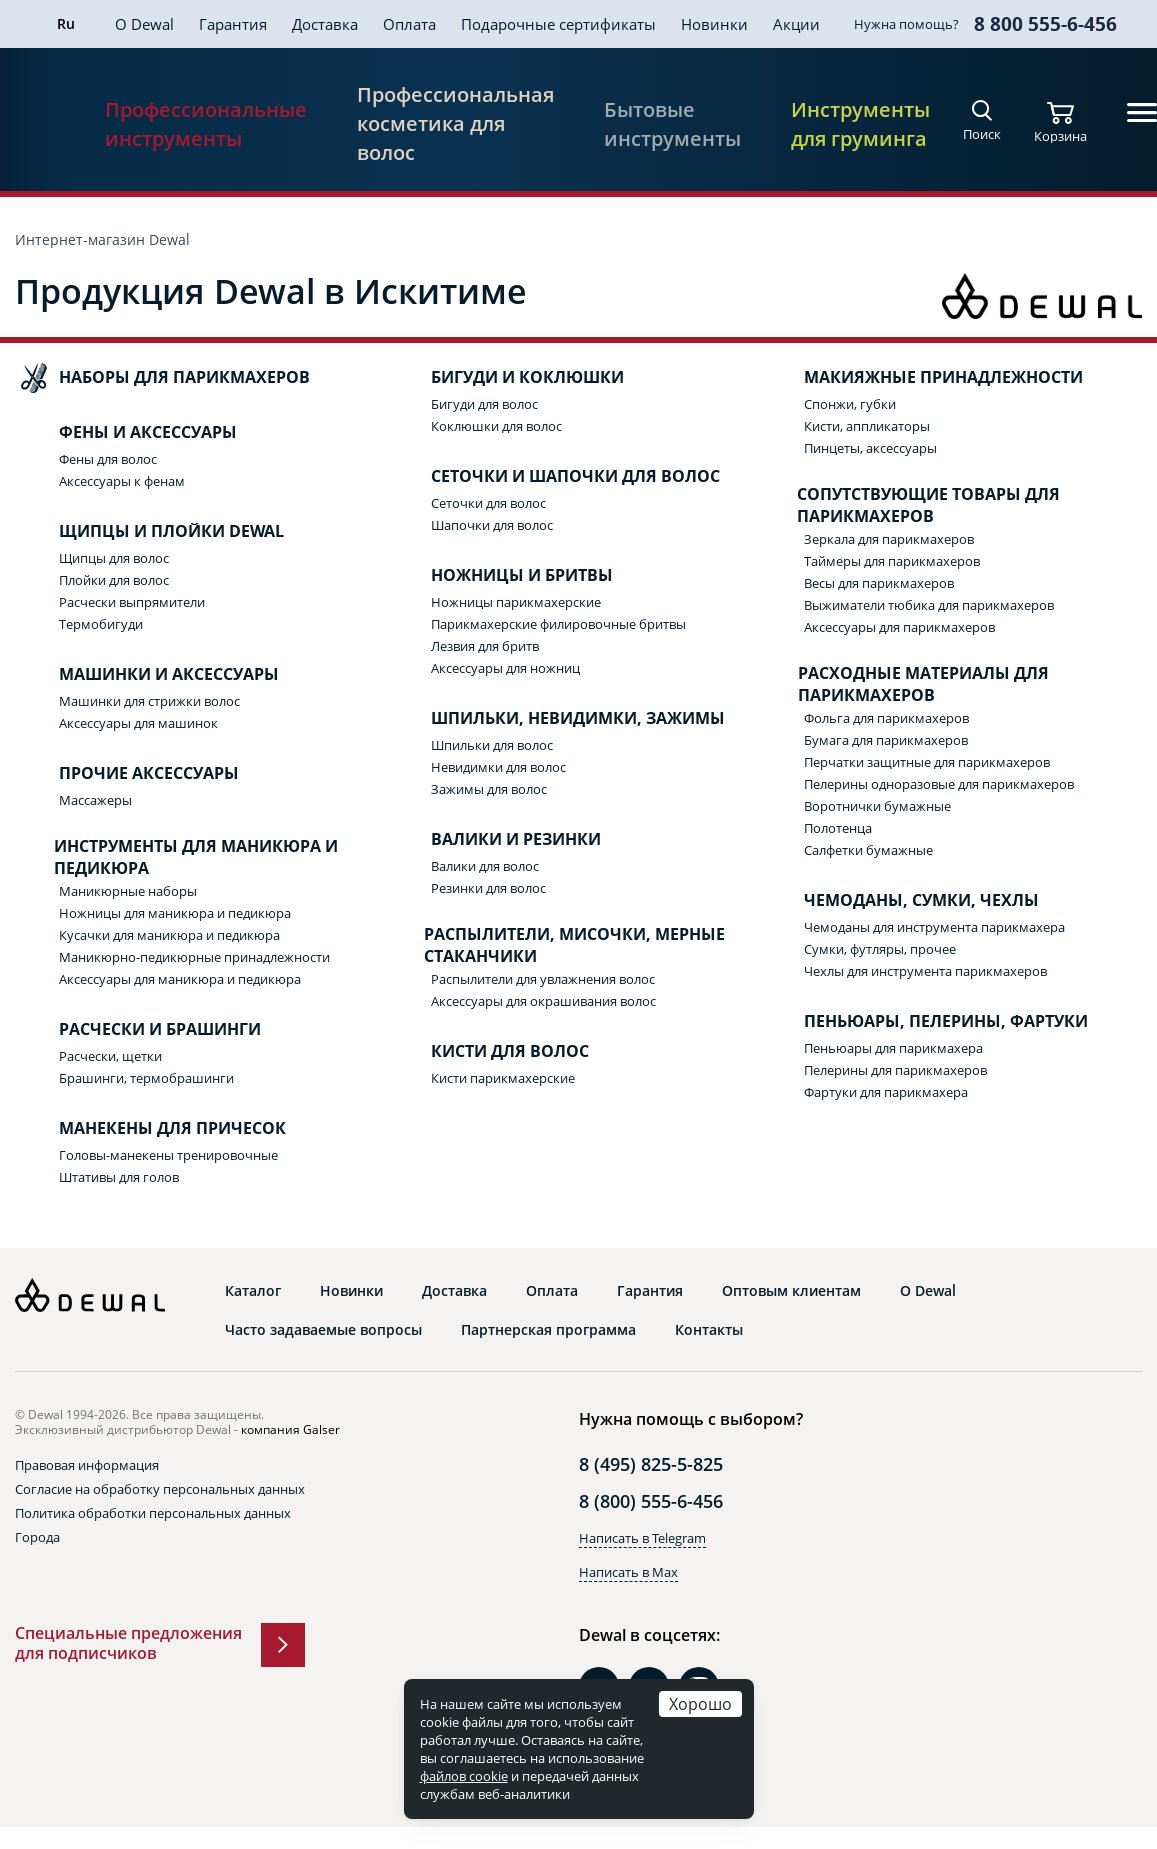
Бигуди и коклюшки (507, 378)
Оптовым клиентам (791, 1291)
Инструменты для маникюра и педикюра (178, 857)
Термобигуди (101, 624)
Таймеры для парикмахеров (892, 561)
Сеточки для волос (488, 503)
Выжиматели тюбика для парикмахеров (929, 605)
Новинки (714, 24)
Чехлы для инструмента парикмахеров (925, 971)
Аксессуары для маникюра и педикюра (180, 979)
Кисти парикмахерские (503, 1078)
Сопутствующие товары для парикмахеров (912, 505)
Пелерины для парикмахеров (895, 1070)
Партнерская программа (548, 1330)
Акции (796, 24)
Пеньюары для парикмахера (893, 1048)
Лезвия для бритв (485, 646)
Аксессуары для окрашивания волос (543, 1001)
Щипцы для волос (114, 558)
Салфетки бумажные (868, 850)
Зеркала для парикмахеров (889, 539)
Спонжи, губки (850, 404)
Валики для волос (485, 866)
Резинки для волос (488, 888)
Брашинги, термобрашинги (146, 1078)
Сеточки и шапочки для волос (555, 477)
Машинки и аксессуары (149, 675)
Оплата (409, 24)
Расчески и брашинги (140, 1030)
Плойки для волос (114, 580)
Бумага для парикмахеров (886, 740)
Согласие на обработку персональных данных (160, 1489)
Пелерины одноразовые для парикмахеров (939, 784)
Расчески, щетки (110, 1056)
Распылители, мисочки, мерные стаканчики (558, 945)
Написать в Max (628, 1572)
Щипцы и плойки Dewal (151, 532)
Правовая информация (87, 1465)
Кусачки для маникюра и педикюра (169, 935)
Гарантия (233, 24)
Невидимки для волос (498, 767)
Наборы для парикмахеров (164, 378)
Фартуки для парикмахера (886, 1092)
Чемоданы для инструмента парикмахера (934, 927)
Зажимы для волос (489, 789)
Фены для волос (108, 459)
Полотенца (838, 828)
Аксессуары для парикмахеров (899, 627)
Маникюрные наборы (128, 891)
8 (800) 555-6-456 (651, 1501)
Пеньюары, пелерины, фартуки (926, 1022)
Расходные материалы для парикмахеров (906, 684)
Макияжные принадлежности (923, 378)
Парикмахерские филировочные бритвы (558, 624)
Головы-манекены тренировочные (168, 1155)
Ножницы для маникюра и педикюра (175, 913)
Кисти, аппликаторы (867, 426)
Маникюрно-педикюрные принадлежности (194, 957)
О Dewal (144, 24)
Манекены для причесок (152, 1129)
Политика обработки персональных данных (153, 1513)
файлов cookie (464, 1776)
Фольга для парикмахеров (886, 718)
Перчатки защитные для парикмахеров (927, 762)
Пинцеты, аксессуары (870, 448)
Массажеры (95, 800)
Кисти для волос (490, 1052)
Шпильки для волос (492, 745)
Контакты (709, 1330)
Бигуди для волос (484, 404)
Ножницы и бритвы (502, 576)
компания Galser (290, 1429)
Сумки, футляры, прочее (880, 949)
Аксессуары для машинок (138, 723)
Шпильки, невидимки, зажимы (558, 719)
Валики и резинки (496, 840)
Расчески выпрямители (132, 602)
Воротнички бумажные (877, 806)
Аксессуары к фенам (122, 481)
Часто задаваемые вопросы (323, 1330)
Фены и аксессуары (128, 433)
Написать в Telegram (642, 1538)
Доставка (325, 24)
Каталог (253, 1291)
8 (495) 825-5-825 (651, 1464)
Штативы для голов (119, 1177)
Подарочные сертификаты (558, 24)
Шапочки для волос (492, 525)
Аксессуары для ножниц (505, 668)
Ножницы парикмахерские (516, 602)
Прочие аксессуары (129, 774)
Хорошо (700, 1703)
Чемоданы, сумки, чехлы (901, 901)
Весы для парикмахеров (879, 583)
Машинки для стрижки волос (149, 701)
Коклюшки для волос (496, 426)
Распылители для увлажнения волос (543, 979)
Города (37, 1537)
